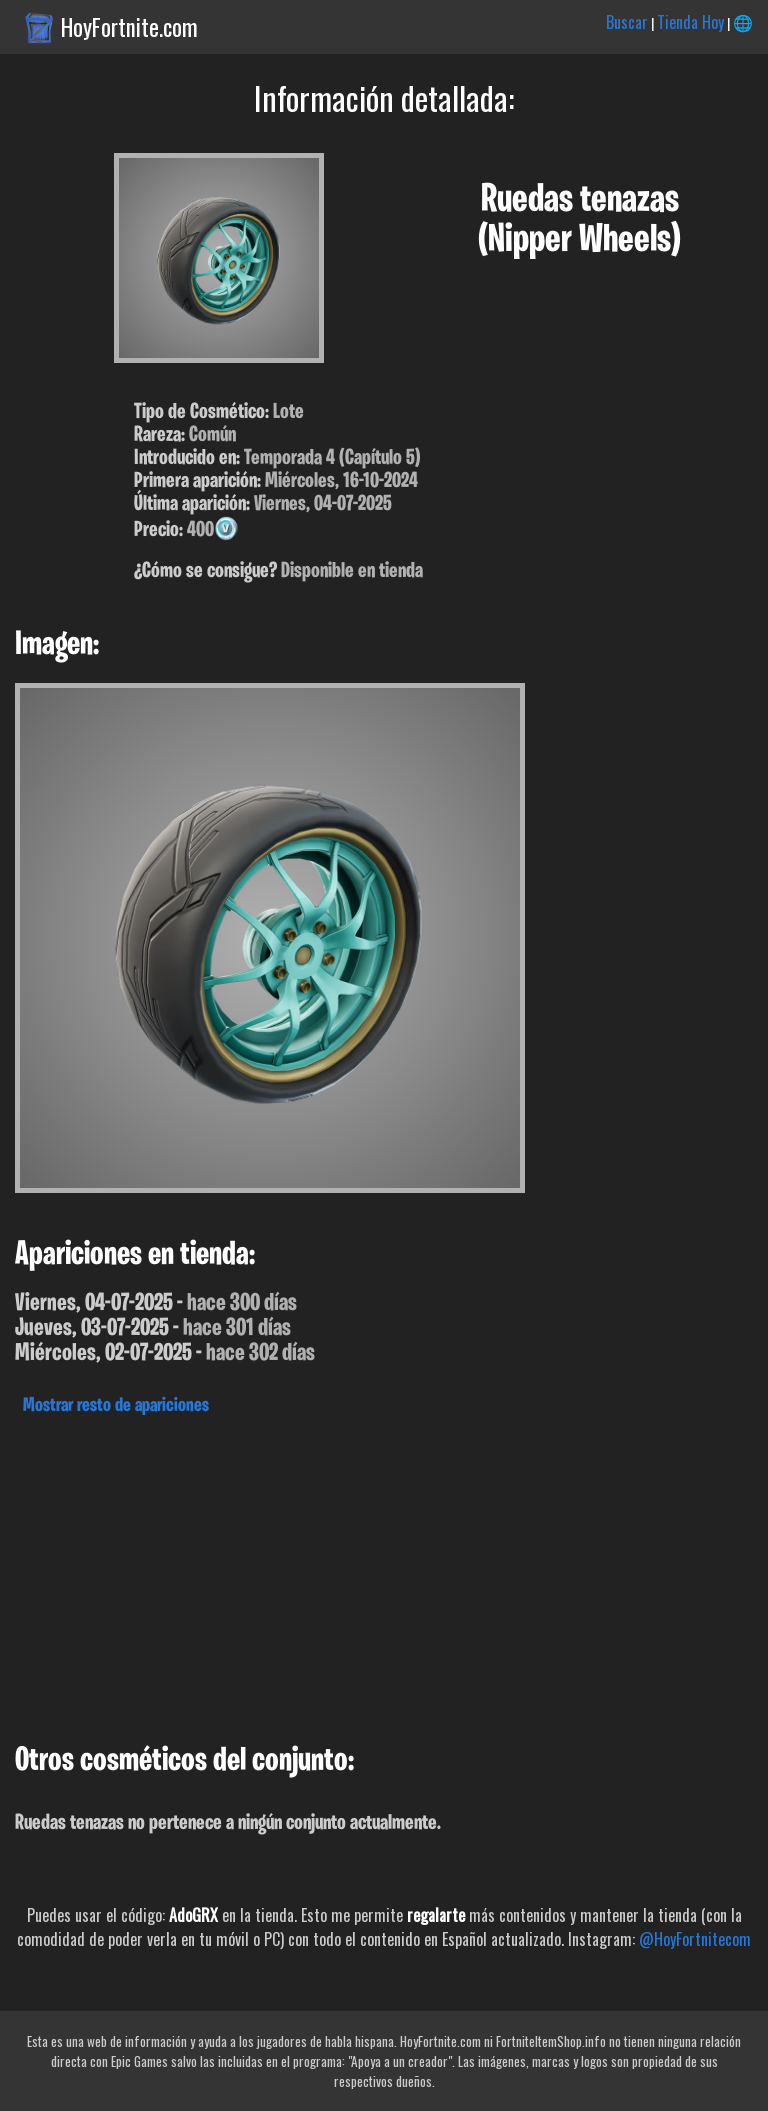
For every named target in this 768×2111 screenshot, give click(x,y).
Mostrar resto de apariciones (116, 1406)
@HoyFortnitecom (695, 1939)
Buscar (627, 22)
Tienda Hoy (690, 22)
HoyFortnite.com (129, 27)
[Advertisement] (384, 1574)
